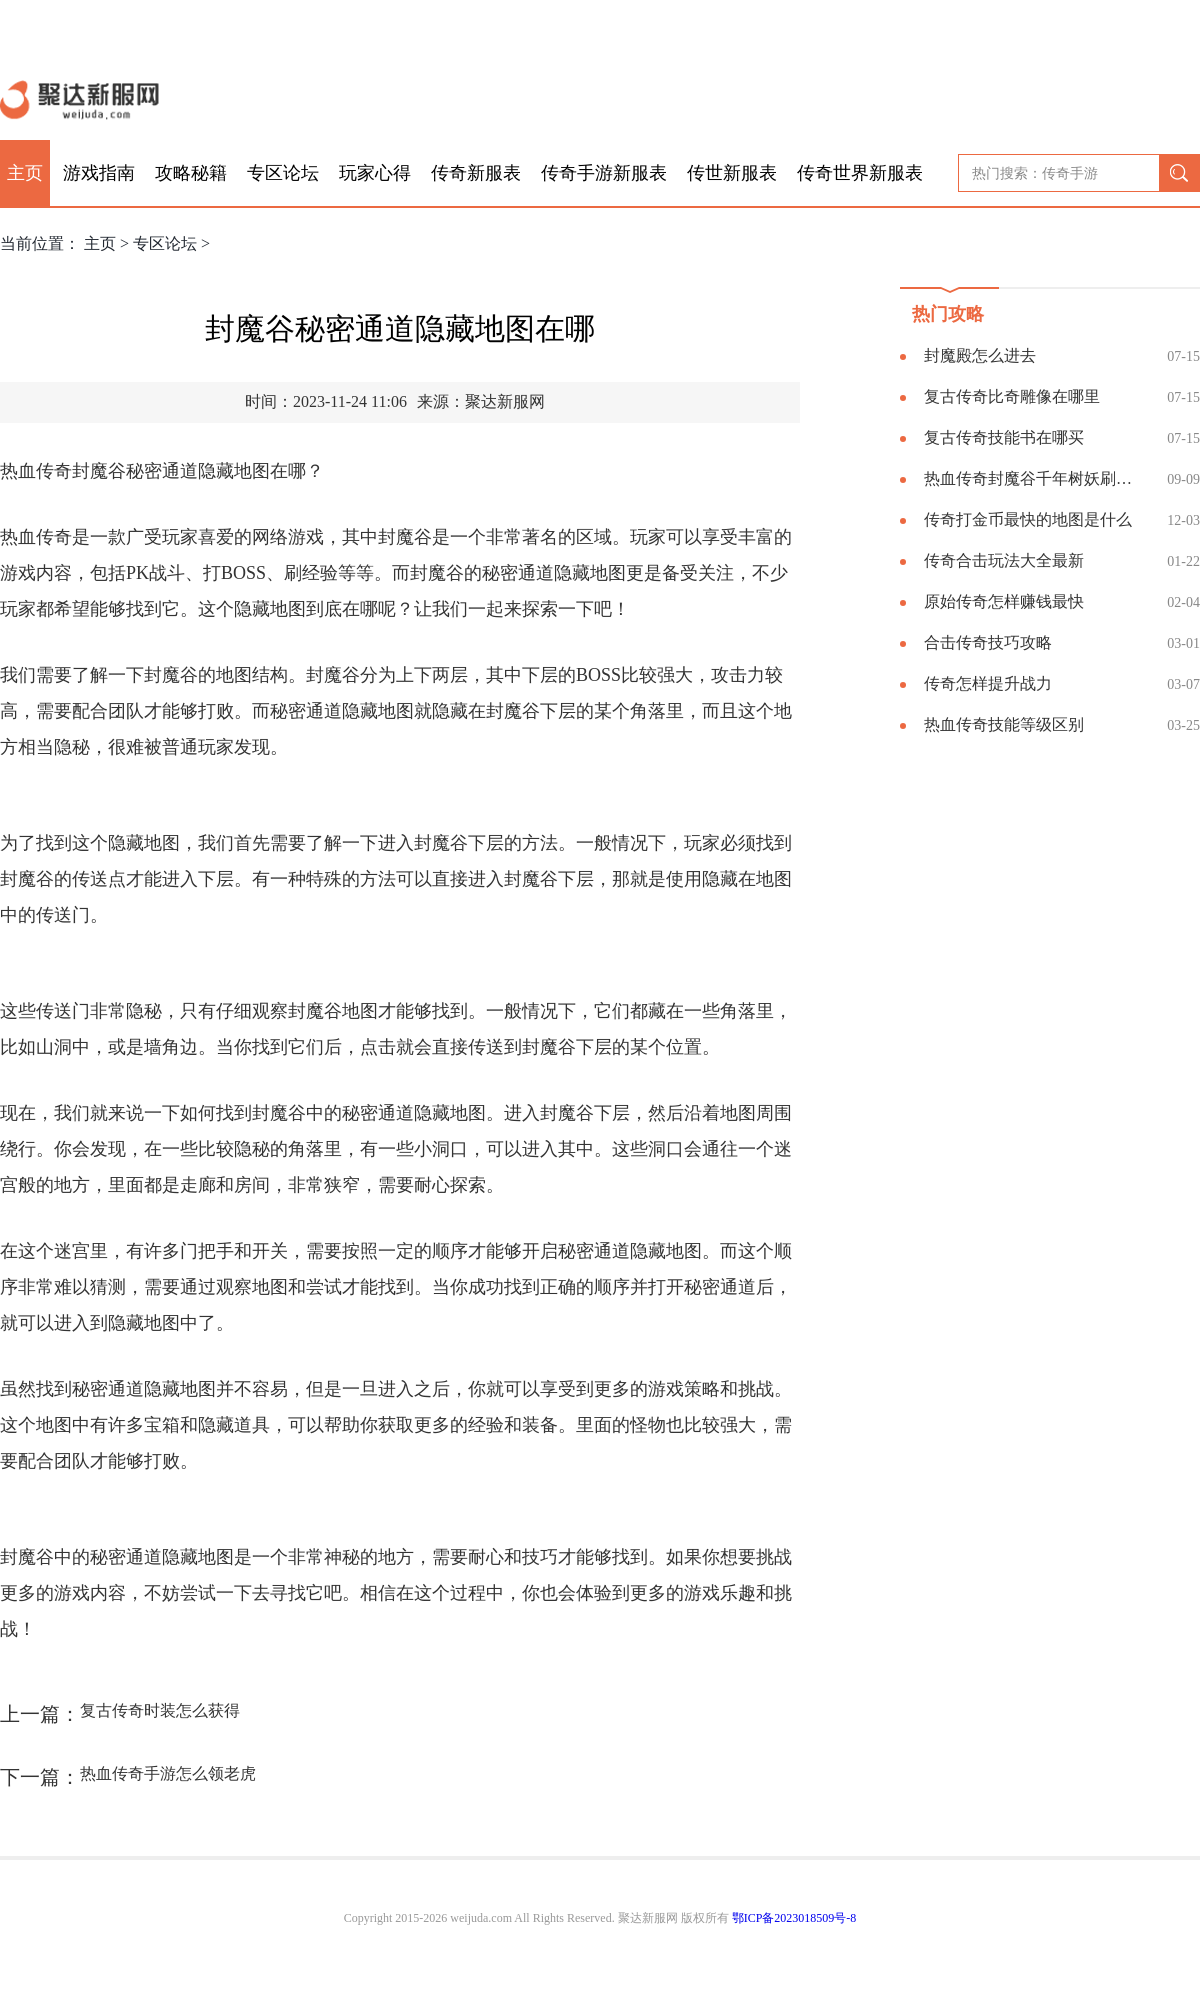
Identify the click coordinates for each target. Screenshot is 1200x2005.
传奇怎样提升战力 (988, 683)
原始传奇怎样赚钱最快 (1004, 601)
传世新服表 (732, 173)
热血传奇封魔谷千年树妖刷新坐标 (1035, 478)
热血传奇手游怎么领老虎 (168, 1773)
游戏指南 (99, 173)
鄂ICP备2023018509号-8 (794, 1918)
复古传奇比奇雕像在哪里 (1012, 396)
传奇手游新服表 (604, 173)
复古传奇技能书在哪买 (1004, 437)
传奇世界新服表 (860, 173)
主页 (25, 173)
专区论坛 (283, 173)
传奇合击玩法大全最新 (1004, 560)
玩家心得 (375, 173)
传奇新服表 (476, 173)
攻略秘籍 (191, 173)
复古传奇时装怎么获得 (160, 1710)
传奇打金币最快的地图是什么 (1028, 519)
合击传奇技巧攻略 (988, 642)
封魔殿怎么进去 (980, 355)
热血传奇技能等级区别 (1004, 724)
